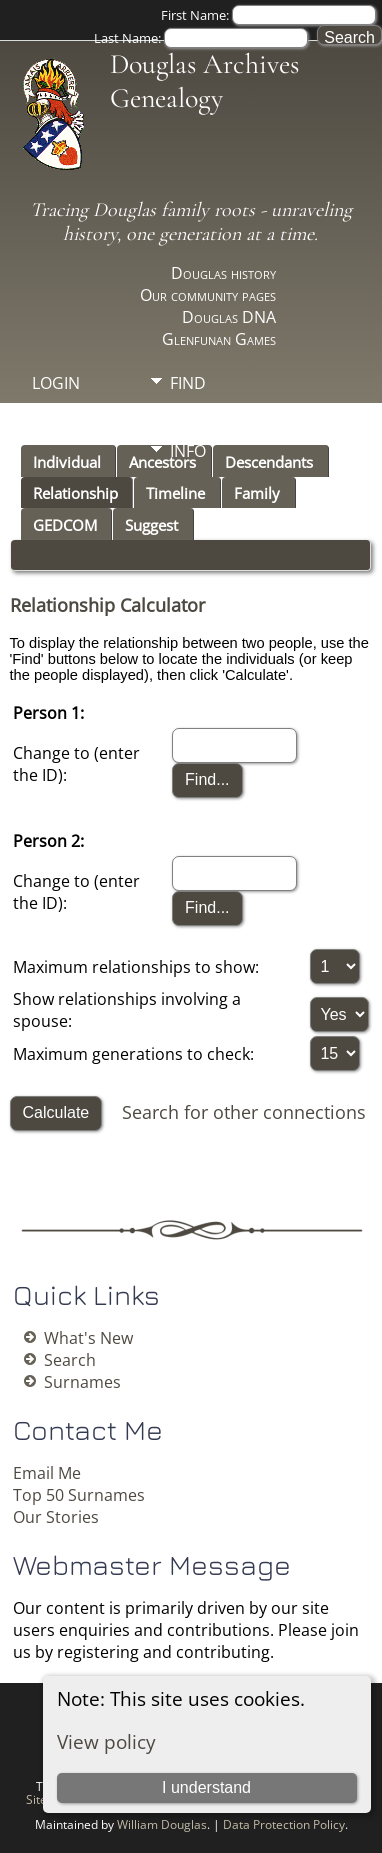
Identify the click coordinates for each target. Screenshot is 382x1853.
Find (188, 383)
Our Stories (56, 1517)
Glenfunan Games (219, 339)
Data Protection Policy (284, 1824)
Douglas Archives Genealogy (204, 81)
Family (257, 493)
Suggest (151, 525)
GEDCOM (65, 525)
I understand (206, 1787)
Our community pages (208, 295)
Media (194, 417)
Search (70, 1360)
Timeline (175, 493)
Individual (67, 462)
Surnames (82, 1382)
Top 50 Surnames (79, 1495)
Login (56, 383)
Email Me (47, 1473)
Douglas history (223, 273)
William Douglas (162, 1824)
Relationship (75, 493)
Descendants (269, 462)
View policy (106, 1741)
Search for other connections (244, 1112)
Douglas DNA (229, 317)
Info (188, 451)
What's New (88, 1338)
